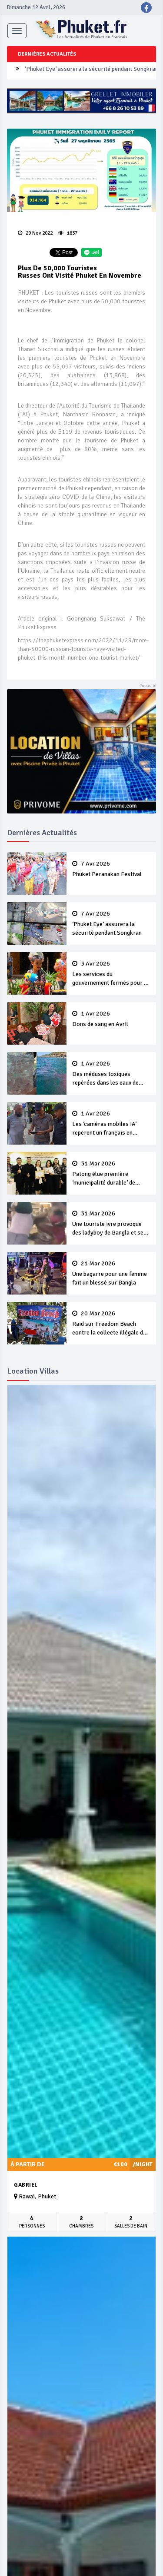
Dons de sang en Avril (111, 1019)
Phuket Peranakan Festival (111, 869)
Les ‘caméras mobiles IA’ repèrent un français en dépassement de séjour (111, 1123)
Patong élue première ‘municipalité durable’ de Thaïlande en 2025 (111, 1173)
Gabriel (26, 2185)
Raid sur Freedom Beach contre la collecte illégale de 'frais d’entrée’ (111, 1323)
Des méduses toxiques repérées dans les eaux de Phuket (111, 1073)
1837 (67, 233)
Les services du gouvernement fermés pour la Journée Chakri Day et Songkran (111, 973)
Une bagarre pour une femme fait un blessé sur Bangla (111, 1273)
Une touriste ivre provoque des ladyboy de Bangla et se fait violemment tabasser (111, 1223)
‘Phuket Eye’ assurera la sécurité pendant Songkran (91, 70)
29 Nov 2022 (35, 233)
